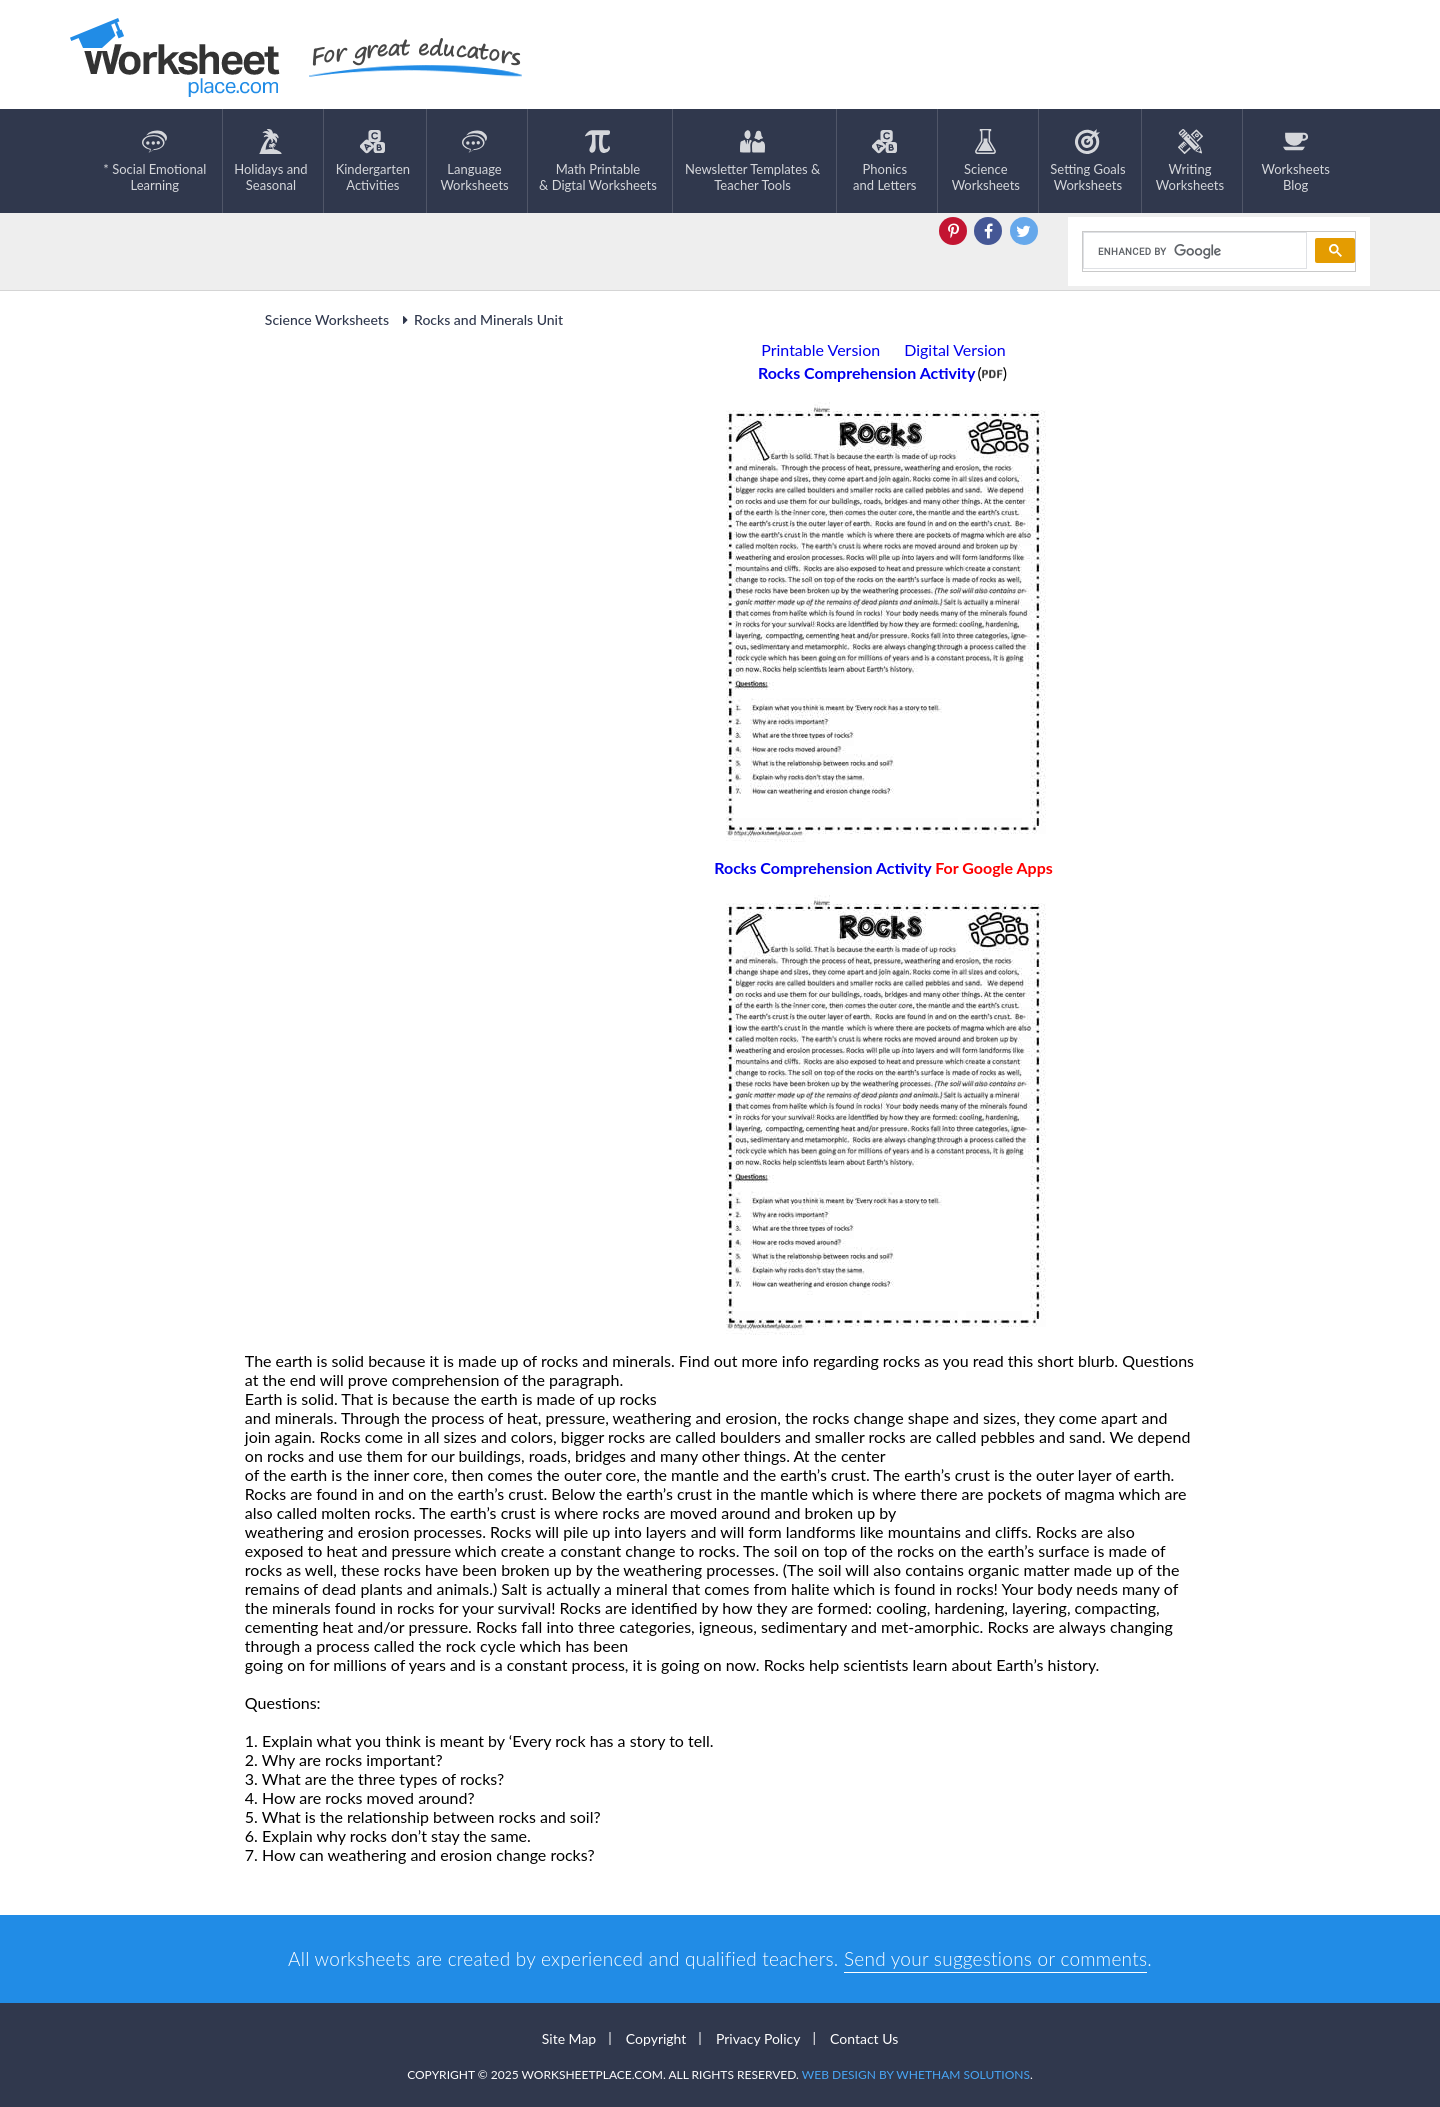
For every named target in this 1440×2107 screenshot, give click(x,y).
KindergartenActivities (373, 161)
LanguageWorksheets (474, 161)
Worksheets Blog (1295, 161)
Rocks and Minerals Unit (479, 319)
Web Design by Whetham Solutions (916, 2074)
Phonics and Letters (884, 161)
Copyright (656, 2038)
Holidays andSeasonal (270, 161)
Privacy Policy (758, 2038)
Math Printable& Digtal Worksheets (598, 161)
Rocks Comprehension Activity (883, 867)
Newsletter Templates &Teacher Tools (752, 161)
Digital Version (955, 349)
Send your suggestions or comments (995, 1958)
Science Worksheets (327, 319)
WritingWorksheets (1190, 161)
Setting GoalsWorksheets (1087, 161)
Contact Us (864, 2038)
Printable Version (820, 349)
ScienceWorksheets (986, 161)
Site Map (569, 2038)
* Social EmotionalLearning (154, 161)
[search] (1193, 251)
